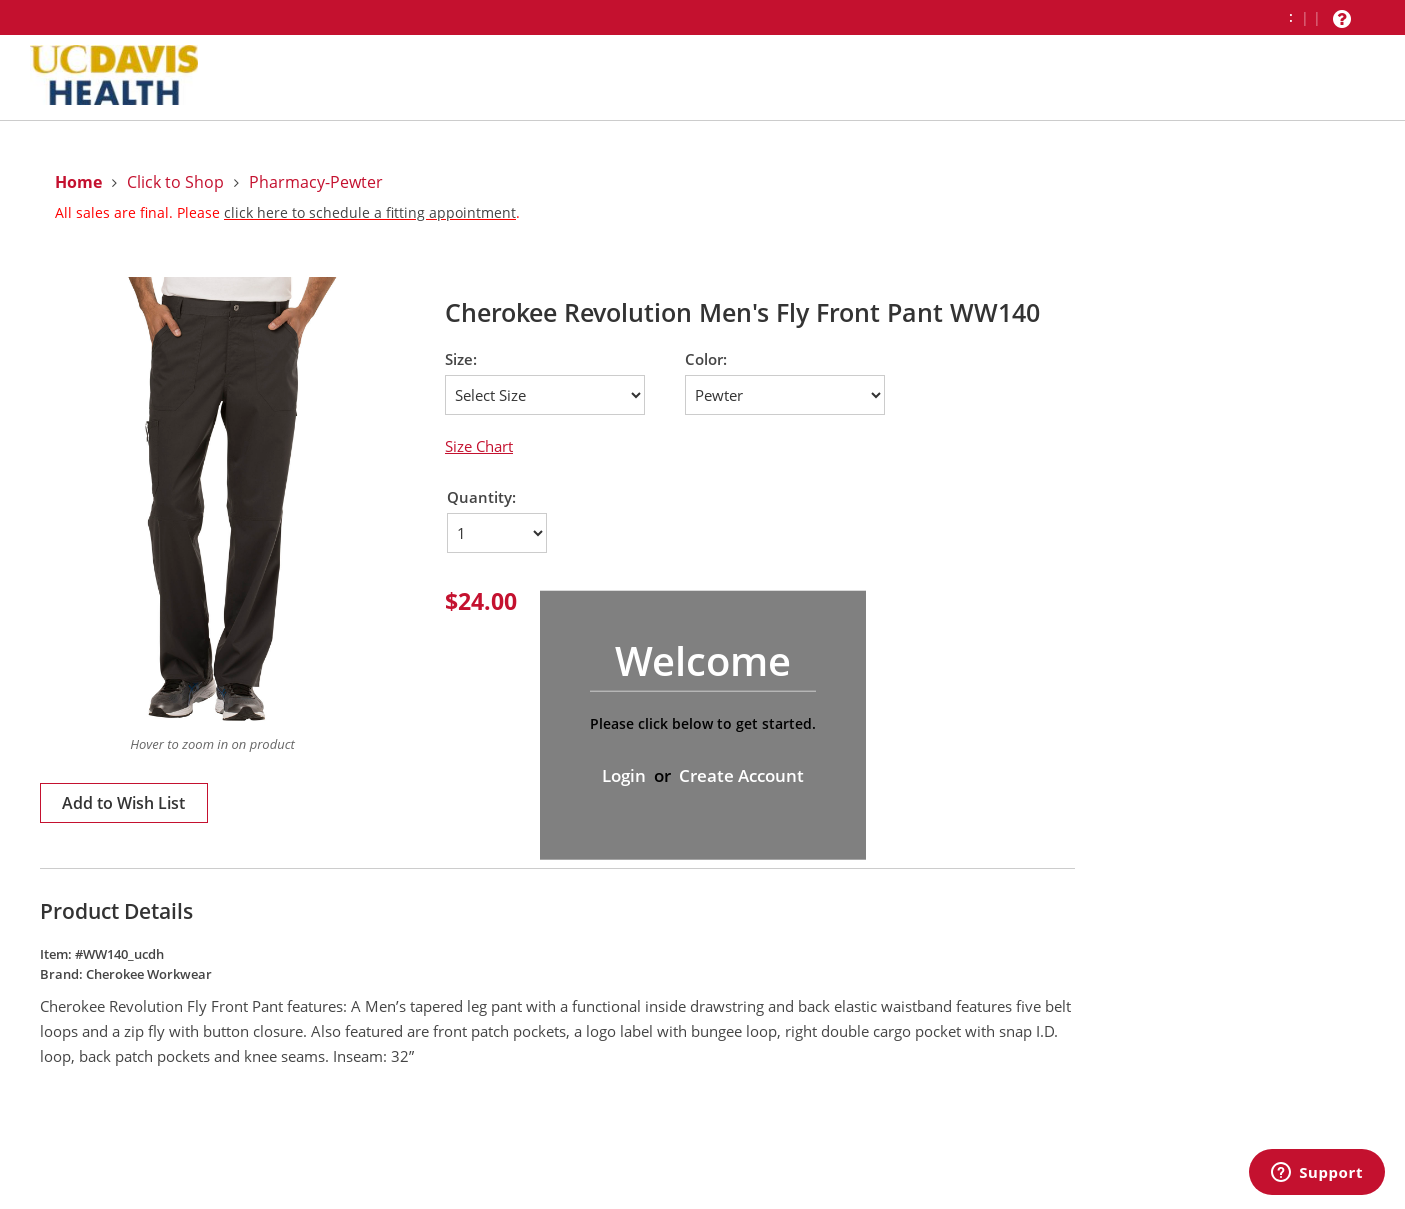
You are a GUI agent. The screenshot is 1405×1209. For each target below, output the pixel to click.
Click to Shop (175, 182)
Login (624, 775)
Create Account (741, 775)
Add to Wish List (123, 803)
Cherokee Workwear (149, 974)
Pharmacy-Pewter (316, 182)
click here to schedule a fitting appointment (370, 212)
